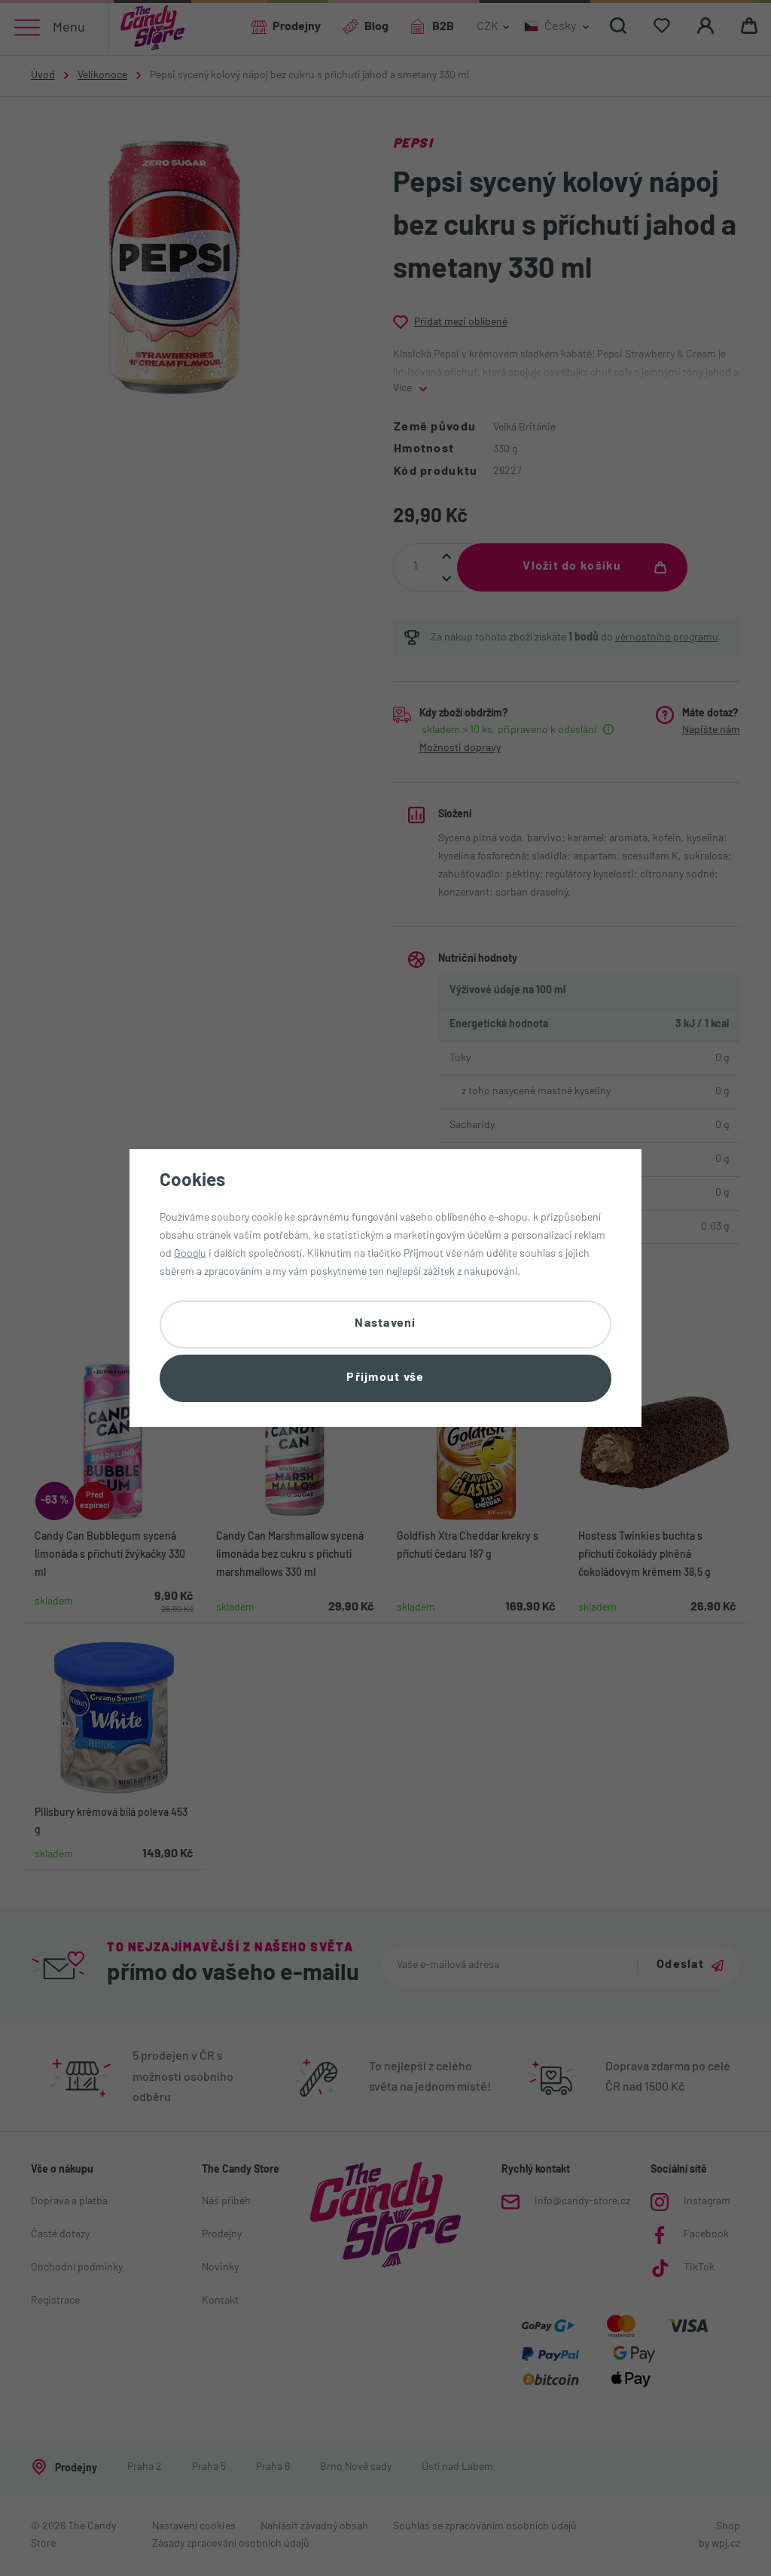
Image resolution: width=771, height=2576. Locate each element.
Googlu (190, 1254)
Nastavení (385, 1324)
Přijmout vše (385, 1378)
